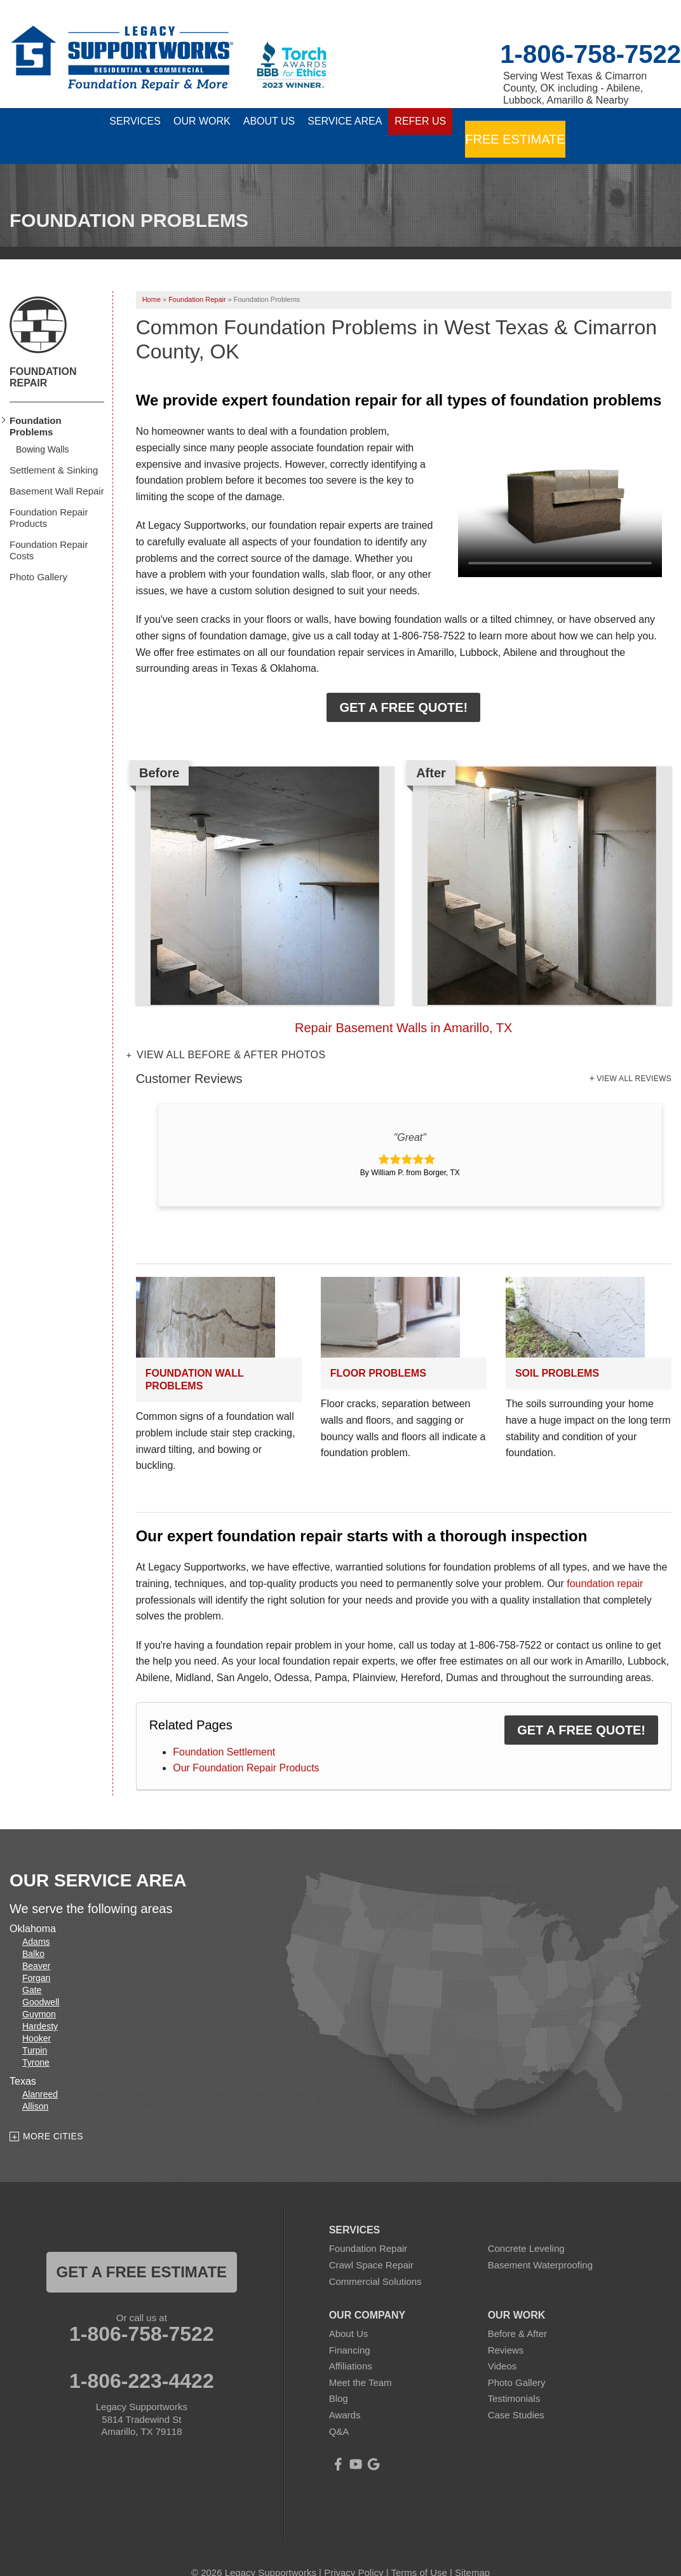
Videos (502, 2343)
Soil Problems (557, 1351)
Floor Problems (378, 1351)
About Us (348, 2311)
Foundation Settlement (224, 1729)
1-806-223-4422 (141, 2358)
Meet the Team (360, 2359)
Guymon (39, 1992)
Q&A (339, 2408)
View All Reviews (634, 1055)
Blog (338, 2376)
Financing (349, 2327)
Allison (35, 2084)
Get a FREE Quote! (403, 685)
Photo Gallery (38, 554)
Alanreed (40, 2072)
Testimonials (514, 2376)
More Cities (53, 2113)
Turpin (34, 2028)
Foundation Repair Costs (49, 527)
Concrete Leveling (526, 2226)
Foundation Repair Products (49, 495)
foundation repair (605, 1560)
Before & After (517, 2311)
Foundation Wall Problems (194, 1357)
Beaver (36, 1944)
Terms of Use (419, 2550)
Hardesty (40, 2004)
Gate (31, 1968)
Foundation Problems (36, 403)
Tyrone (36, 2040)
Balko (33, 1931)
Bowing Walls (42, 426)
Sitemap (472, 2550)
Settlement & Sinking (54, 447)
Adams (36, 1919)
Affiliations (350, 2343)
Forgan (36, 1956)
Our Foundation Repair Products (246, 1745)
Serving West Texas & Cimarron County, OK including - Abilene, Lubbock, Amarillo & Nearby (575, 88)
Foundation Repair (43, 354)
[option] (403, 879)
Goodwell (40, 1980)
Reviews (506, 2327)
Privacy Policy (353, 2550)
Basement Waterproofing (540, 2242)
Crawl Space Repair (371, 2242)
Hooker (36, 2016)
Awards (345, 2392)
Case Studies (516, 2392)
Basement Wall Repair (57, 468)
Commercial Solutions (375, 2258)
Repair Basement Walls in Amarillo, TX (403, 1005)
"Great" (410, 1114)
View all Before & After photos (229, 1031)
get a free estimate (142, 2249)
